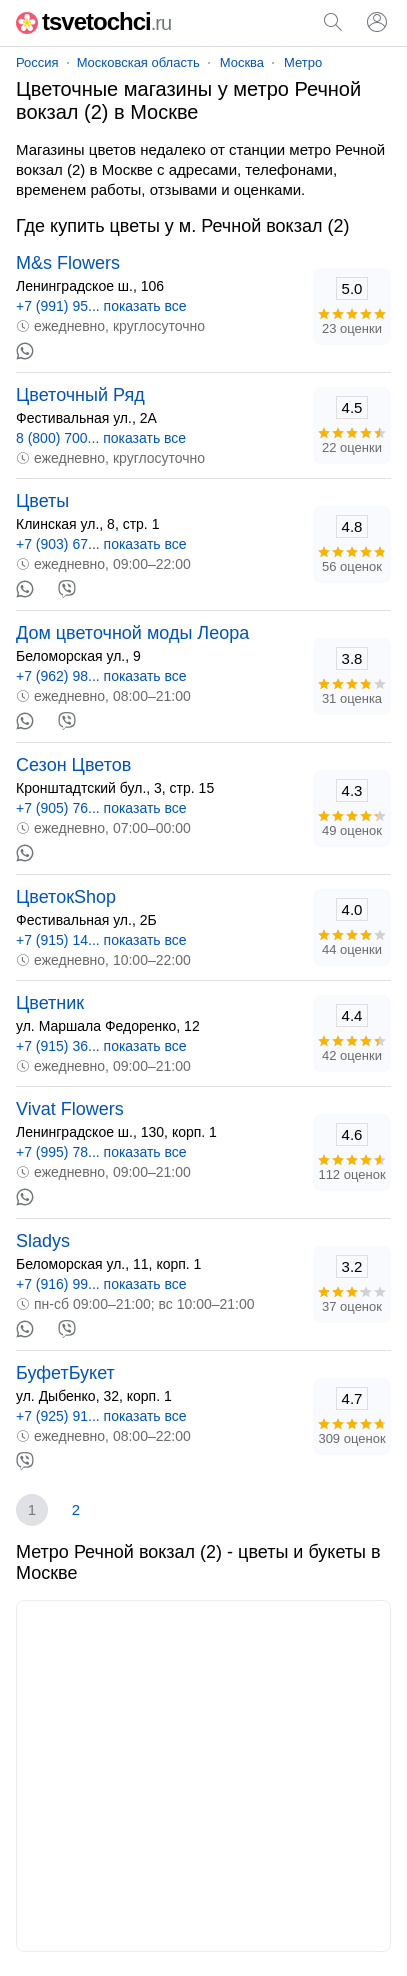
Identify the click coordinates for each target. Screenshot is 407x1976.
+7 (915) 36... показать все (101, 1046)
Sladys (43, 1241)
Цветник (50, 1003)
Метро (303, 62)
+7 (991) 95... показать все (101, 306)
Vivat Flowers (70, 1109)
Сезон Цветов (73, 765)
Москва (242, 62)
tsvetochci (93, 21)
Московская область (138, 62)
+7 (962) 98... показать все (101, 676)
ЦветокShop (66, 897)
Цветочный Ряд (80, 395)
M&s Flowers (68, 263)
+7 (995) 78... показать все (101, 1152)
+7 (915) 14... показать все (101, 940)
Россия (37, 62)
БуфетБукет (65, 1373)
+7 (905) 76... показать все (101, 808)
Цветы (42, 501)
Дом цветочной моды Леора (132, 633)
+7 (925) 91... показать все (101, 1416)
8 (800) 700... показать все (101, 438)
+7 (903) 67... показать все (101, 544)
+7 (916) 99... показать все (101, 1284)
